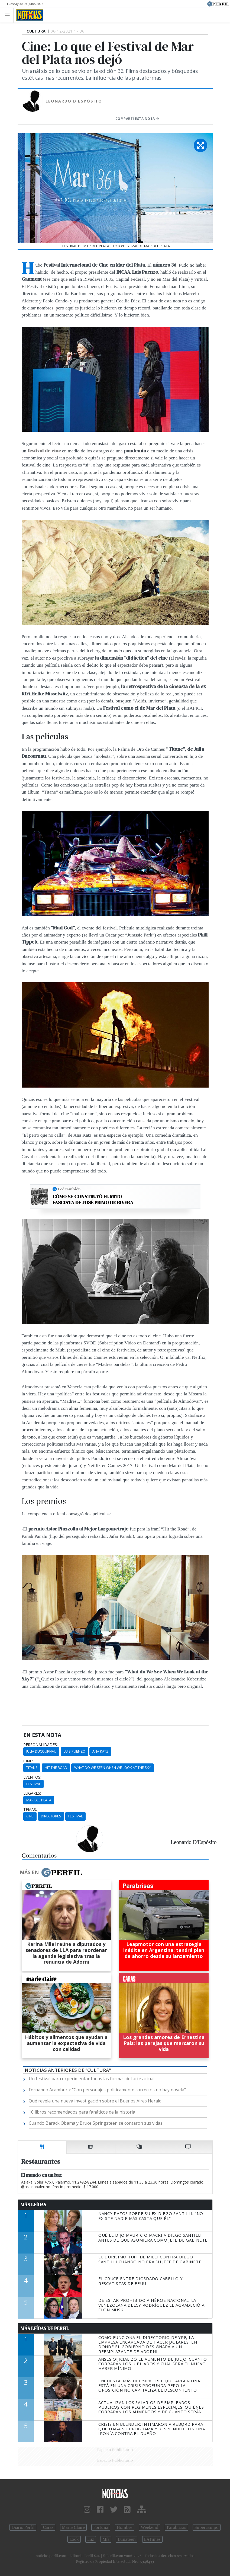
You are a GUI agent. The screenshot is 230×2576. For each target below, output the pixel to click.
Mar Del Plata (38, 1800)
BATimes (152, 2539)
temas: (30, 1809)
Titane (31, 1767)
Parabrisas (176, 2527)
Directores (51, 1816)
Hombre (124, 2527)
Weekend (149, 2527)
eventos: (32, 1777)
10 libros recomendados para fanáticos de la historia (82, 2112)
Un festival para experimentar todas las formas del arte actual (91, 2079)
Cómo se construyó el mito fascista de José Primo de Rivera (93, 1199)
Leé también (69, 1189)
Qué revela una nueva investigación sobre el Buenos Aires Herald (95, 2101)
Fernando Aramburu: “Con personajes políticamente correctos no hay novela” (107, 2090)
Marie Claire (73, 2527)
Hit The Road (56, 1767)
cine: (28, 1761)
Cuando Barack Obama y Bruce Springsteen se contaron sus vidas (96, 2123)
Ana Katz (100, 1751)
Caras (48, 2527)
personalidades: (40, 1744)
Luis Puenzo (74, 1751)
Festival (33, 1783)
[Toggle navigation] (8, 15)
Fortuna (100, 2527)
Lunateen (126, 2539)
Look (74, 2539)
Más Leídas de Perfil (45, 2328)
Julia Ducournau (41, 1751)
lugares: (32, 1793)
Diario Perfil (22, 2527)
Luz (90, 2539)
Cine (30, 1816)
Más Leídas (33, 2204)
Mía (105, 2539)
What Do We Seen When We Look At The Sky (112, 1767)
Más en (51, 1872)
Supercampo (207, 2527)
